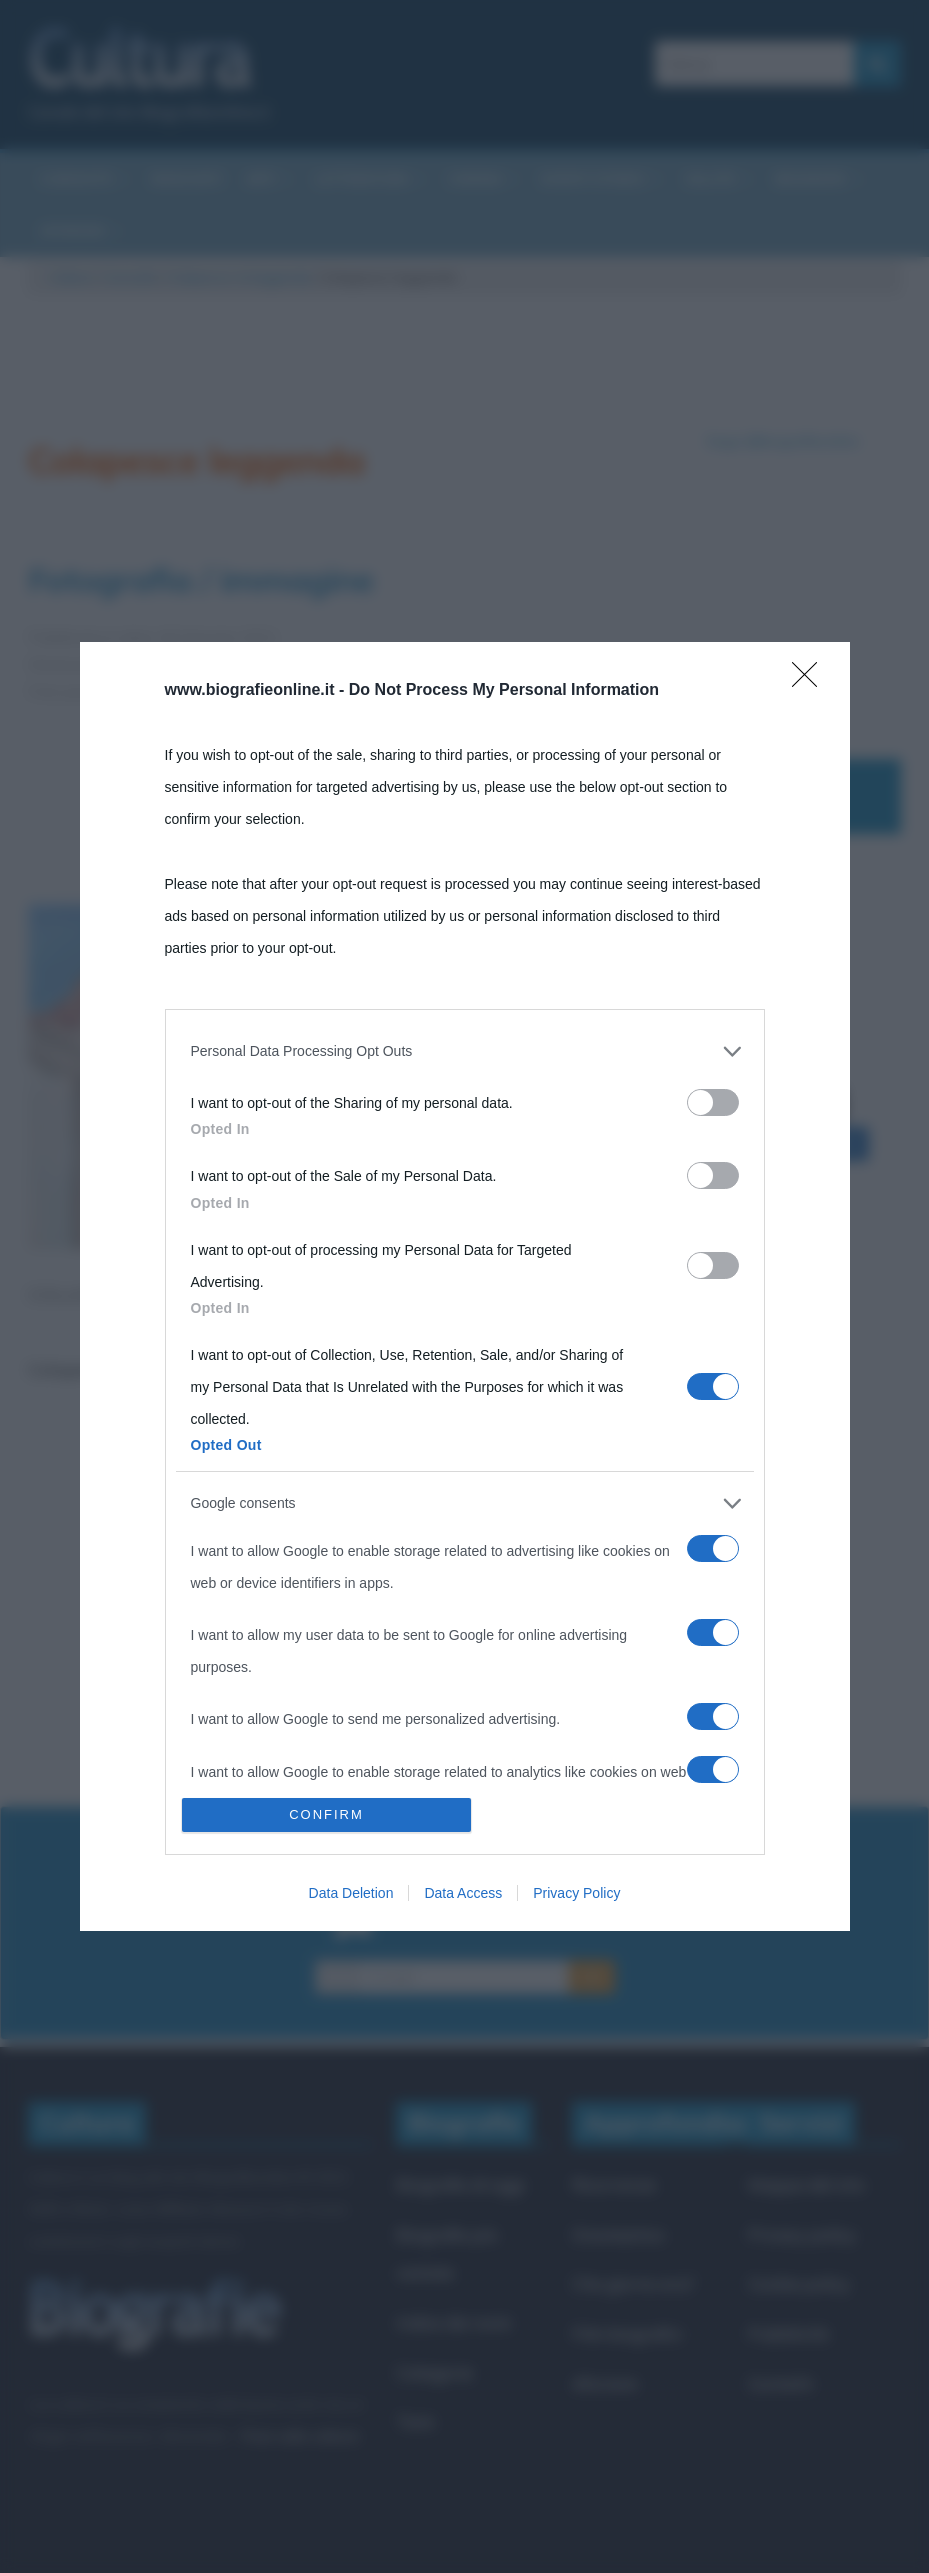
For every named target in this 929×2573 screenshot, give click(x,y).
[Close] (811, 681)
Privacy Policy (576, 1893)
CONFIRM (326, 1814)
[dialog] (465, 1286)
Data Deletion (351, 1893)
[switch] (713, 1102)
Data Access (463, 1893)
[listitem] (465, 1051)
